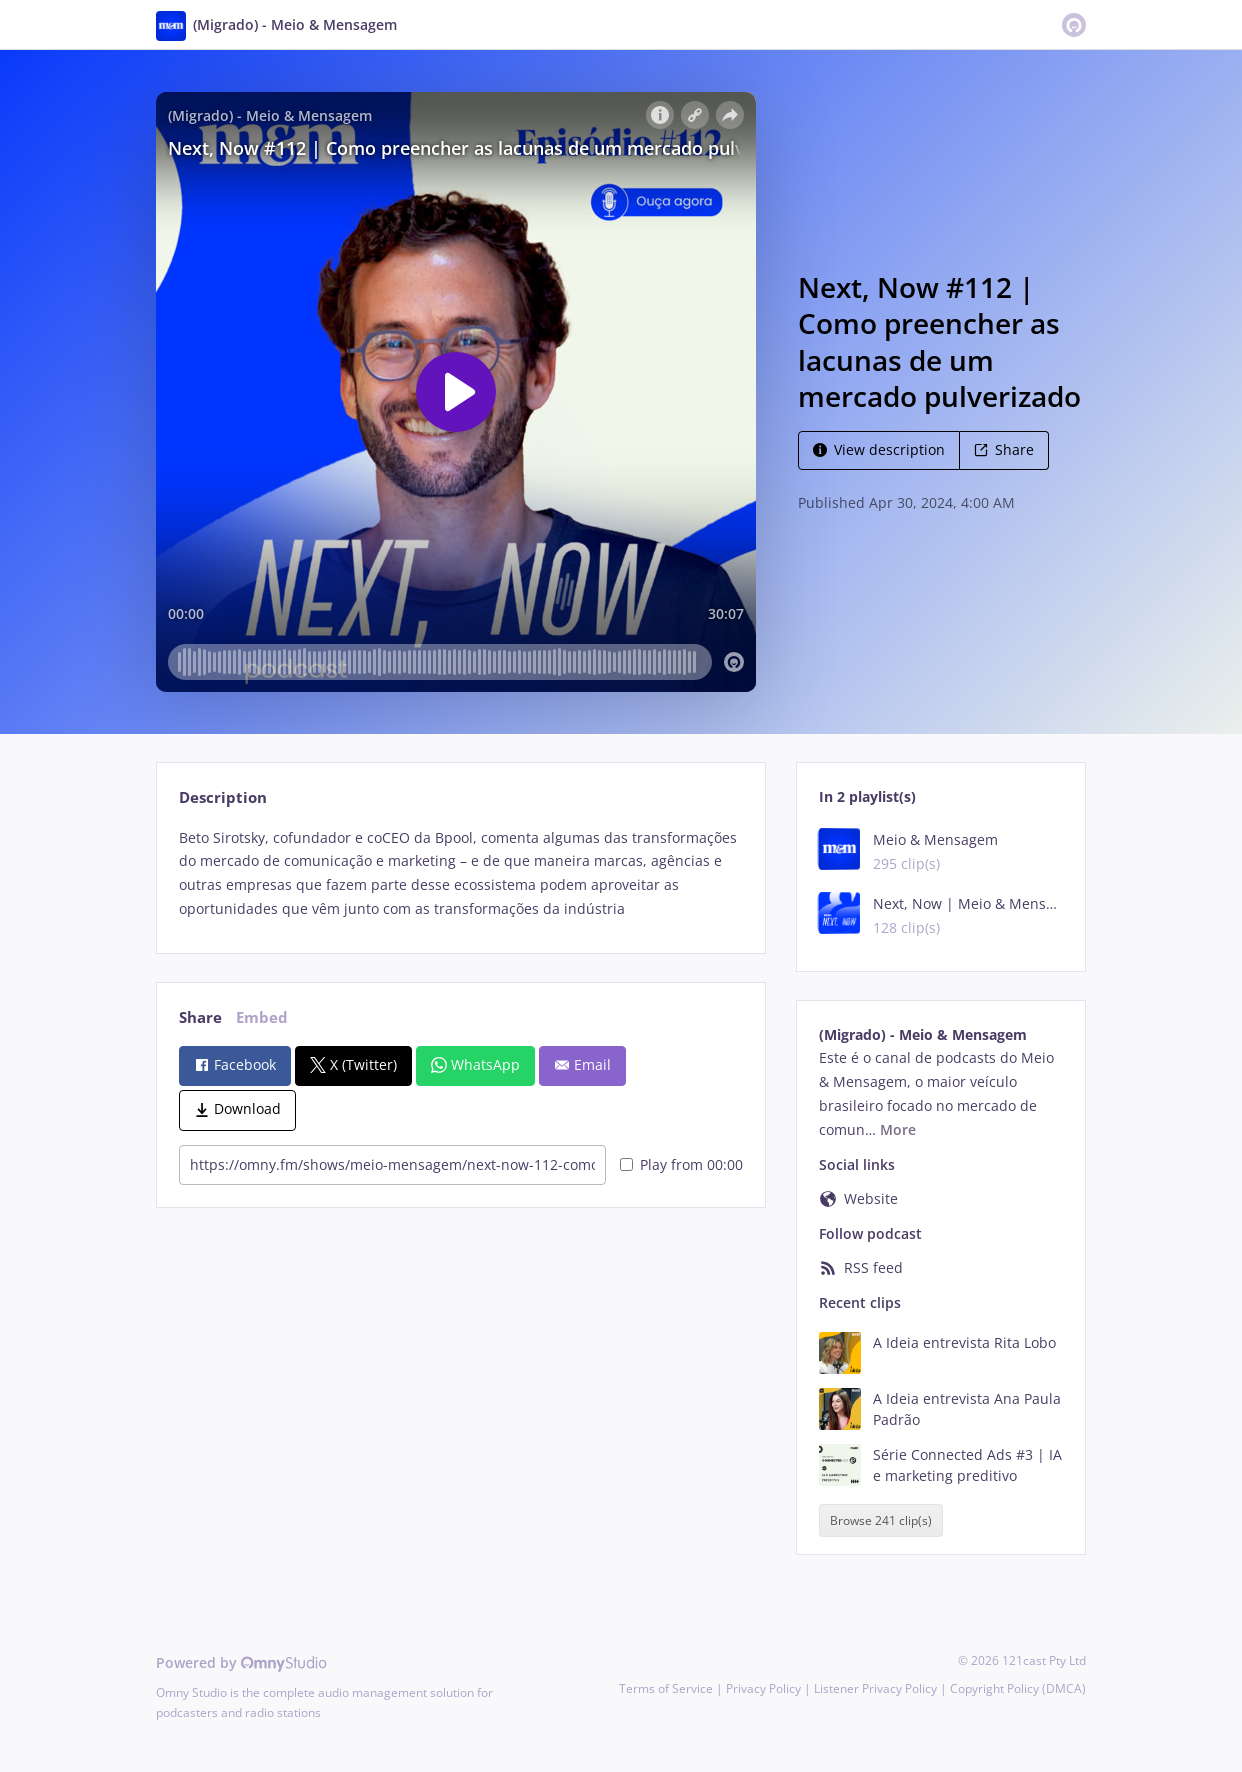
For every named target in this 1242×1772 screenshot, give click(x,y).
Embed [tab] (262, 1017)
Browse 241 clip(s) (881, 1520)
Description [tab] (223, 797)
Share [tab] (200, 1017)
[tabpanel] (460, 873)
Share (1004, 449)
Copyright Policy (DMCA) (1018, 1688)
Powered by (241, 1662)
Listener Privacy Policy (875, 1688)
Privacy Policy (763, 1688)
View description (879, 449)
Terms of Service (666, 1688)
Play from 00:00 (681, 1164)
